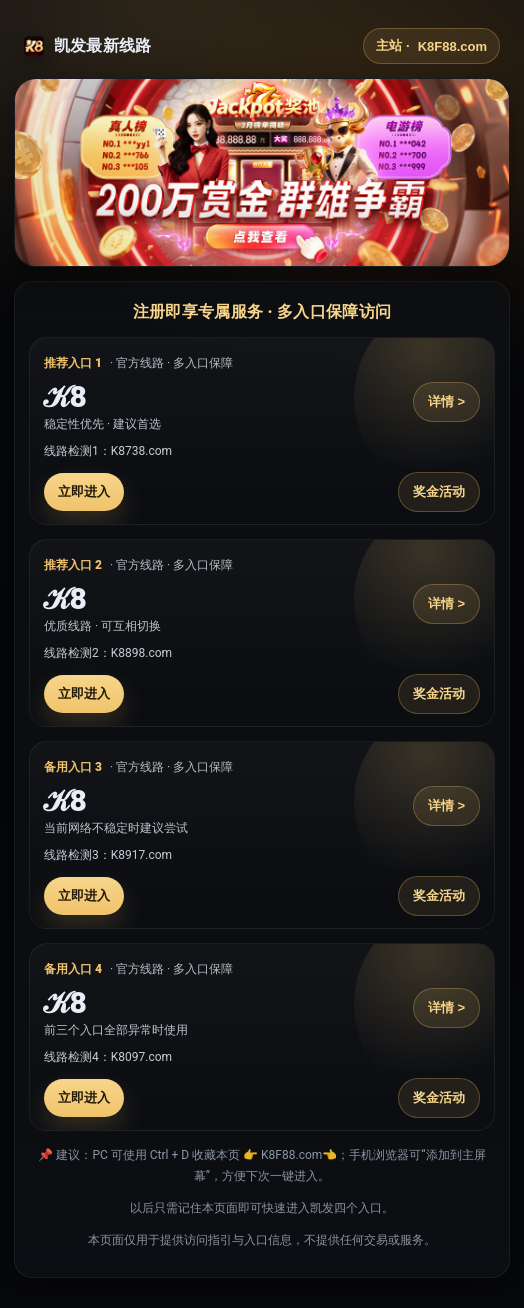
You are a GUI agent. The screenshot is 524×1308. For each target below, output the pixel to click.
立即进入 (84, 491)
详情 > (446, 401)
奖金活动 (439, 491)
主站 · (431, 46)
